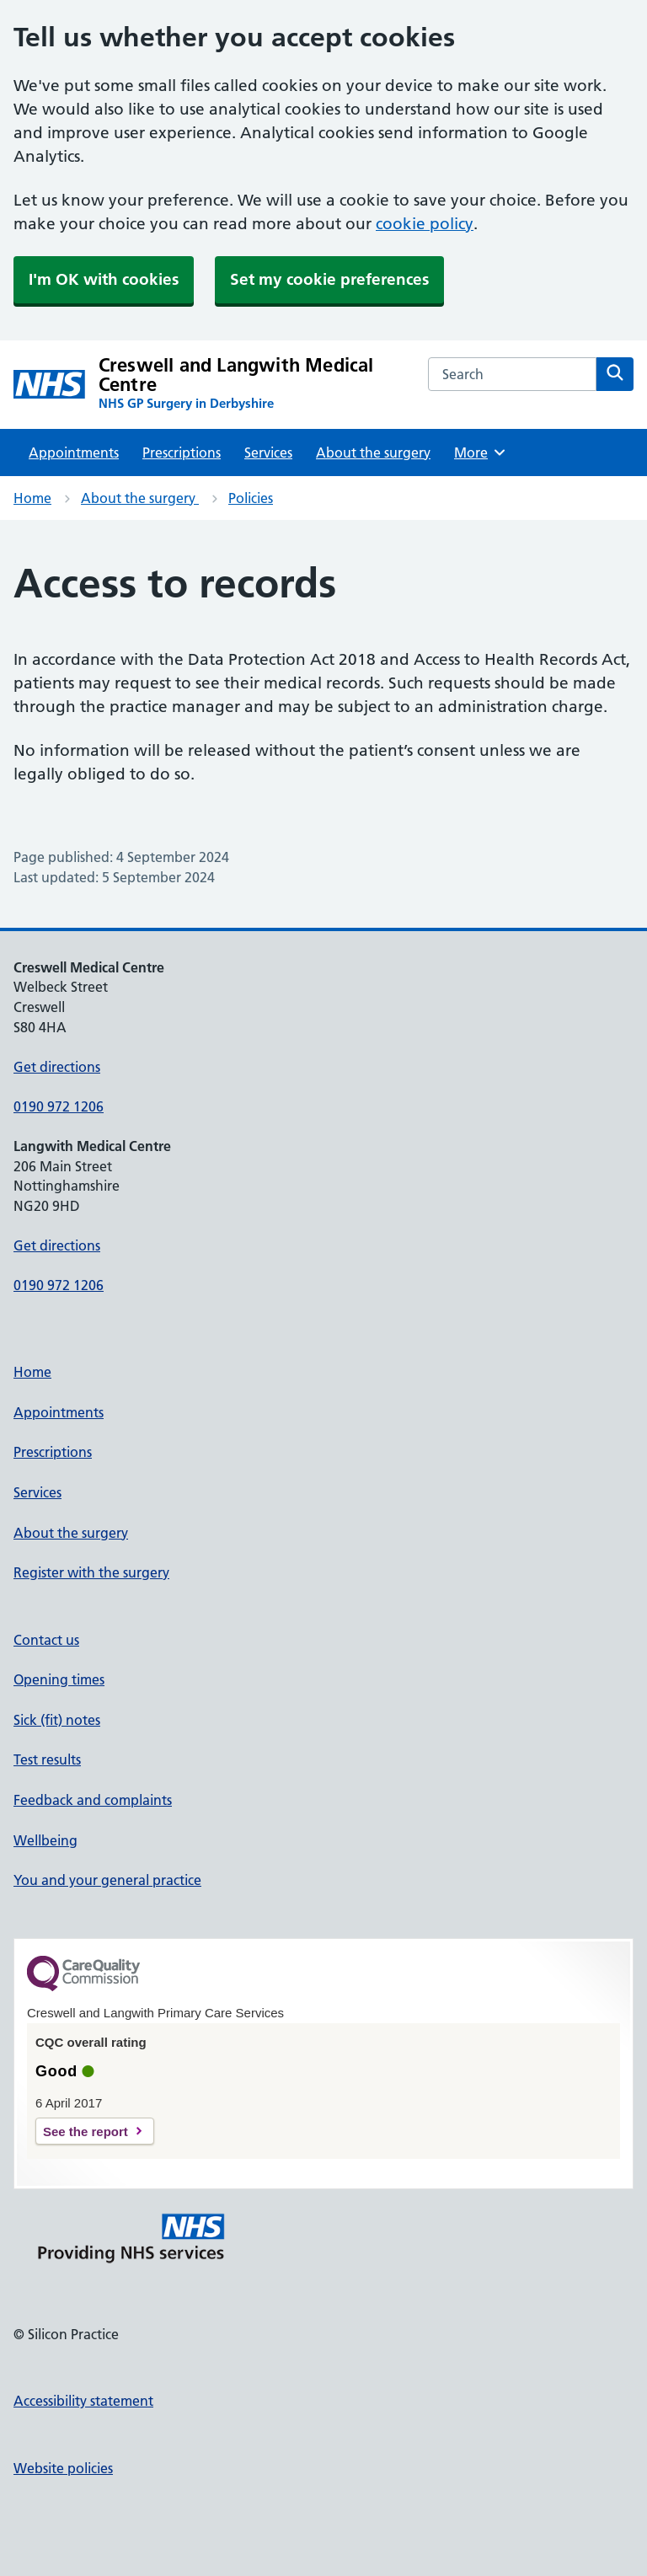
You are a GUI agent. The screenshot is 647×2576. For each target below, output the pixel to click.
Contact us (46, 1639)
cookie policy (424, 223)
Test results (47, 1759)
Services (268, 452)
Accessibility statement (83, 2400)
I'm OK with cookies (104, 279)
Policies (250, 498)
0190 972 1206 (58, 1106)
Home (32, 498)
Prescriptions (181, 452)
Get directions (56, 1066)
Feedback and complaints (92, 1799)
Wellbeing (45, 1840)
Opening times (58, 1679)
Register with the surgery (91, 1572)
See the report (85, 2131)
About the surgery (373, 452)
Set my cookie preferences (329, 279)
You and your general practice (107, 1880)
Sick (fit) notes (56, 1719)
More (480, 452)
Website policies (63, 2468)
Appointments (74, 452)
